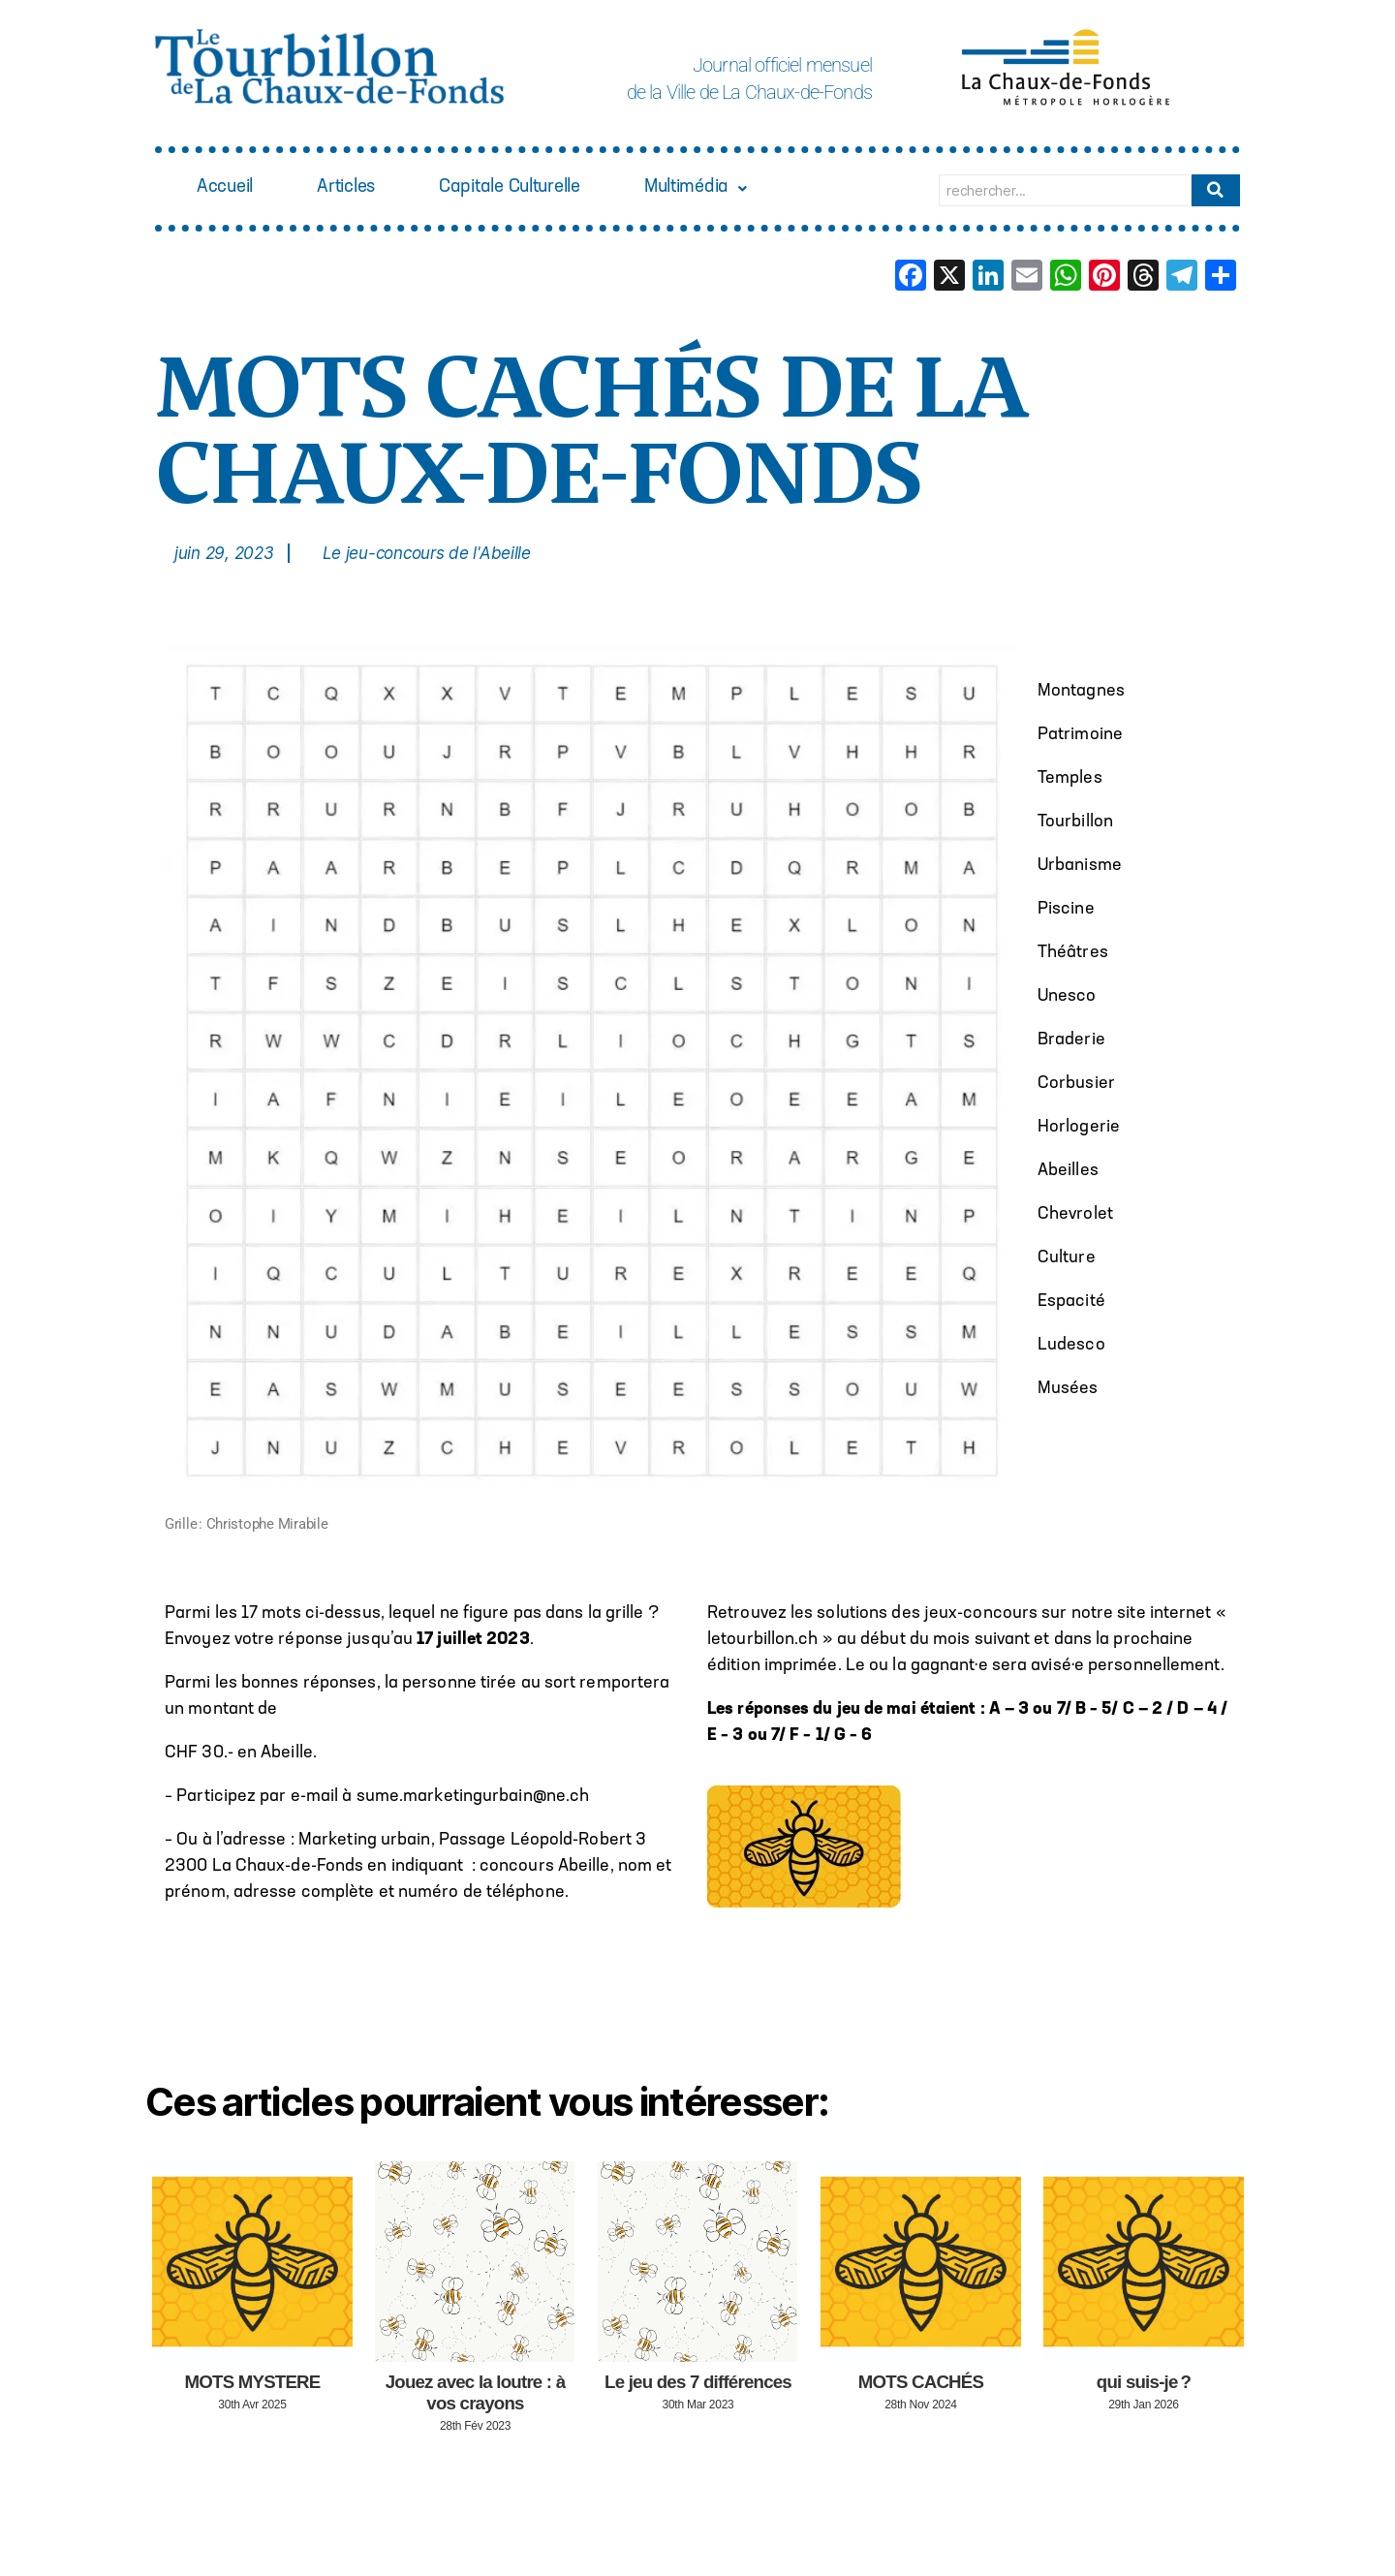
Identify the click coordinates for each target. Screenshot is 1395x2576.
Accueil (230, 189)
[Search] (1065, 190)
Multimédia (750, 189)
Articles (363, 189)
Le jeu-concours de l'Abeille (427, 553)
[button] (750, 190)
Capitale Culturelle (545, 189)
